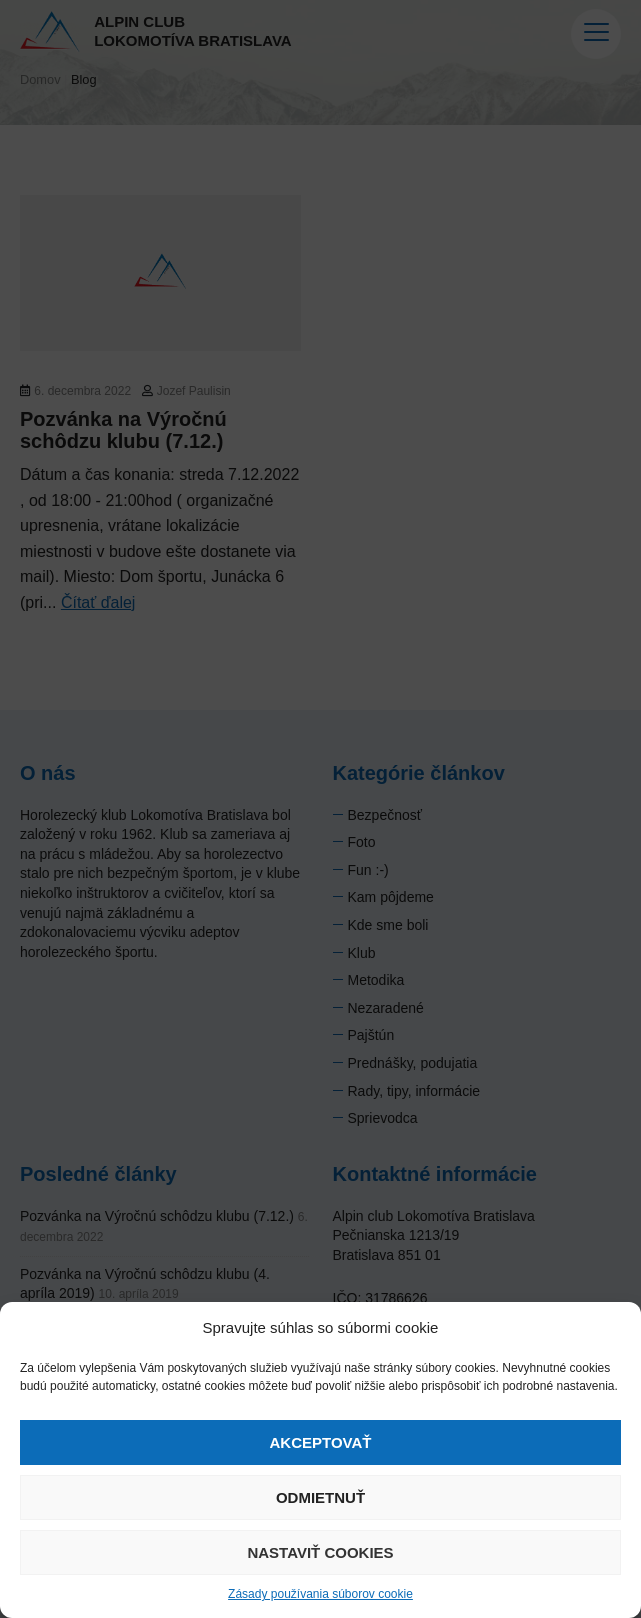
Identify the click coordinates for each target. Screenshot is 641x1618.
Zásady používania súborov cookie (320, 1594)
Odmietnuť (320, 1497)
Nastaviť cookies (320, 1552)
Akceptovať (321, 1442)
